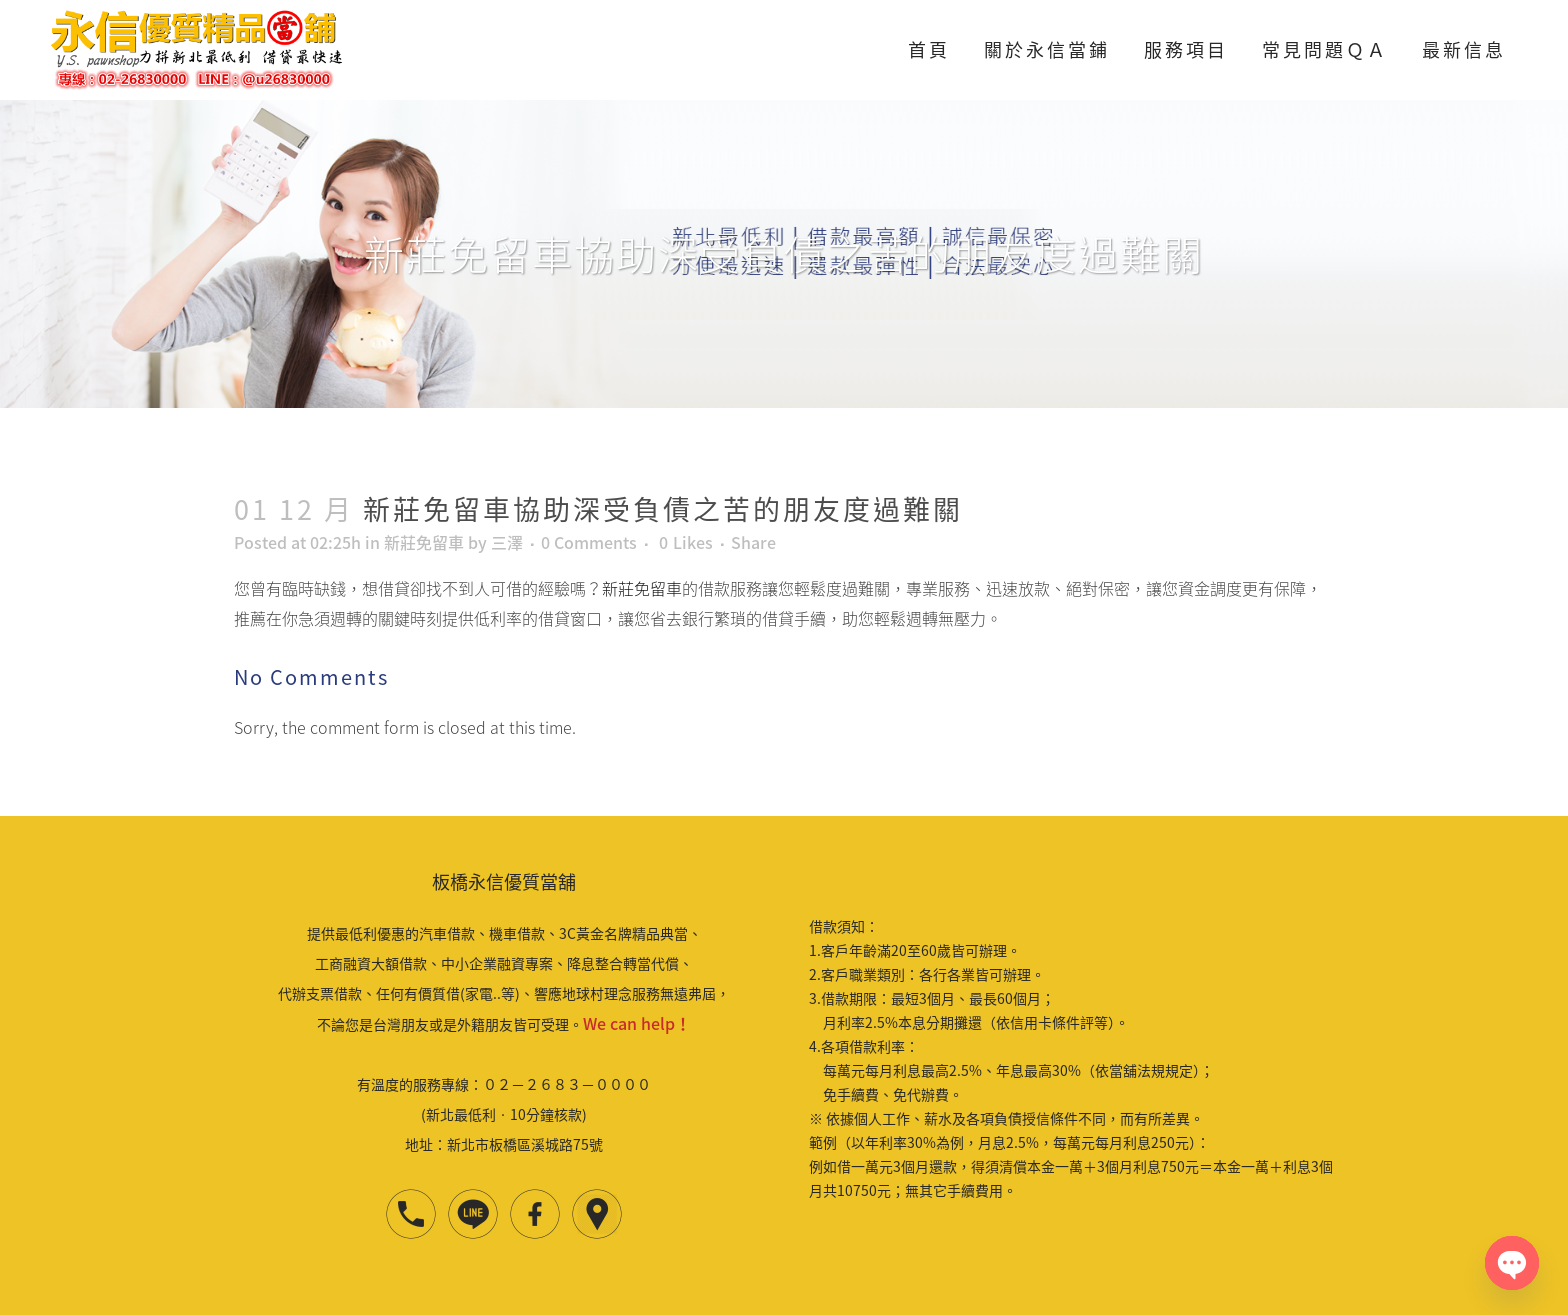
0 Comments (589, 542)
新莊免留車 (424, 542)
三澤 (507, 542)
